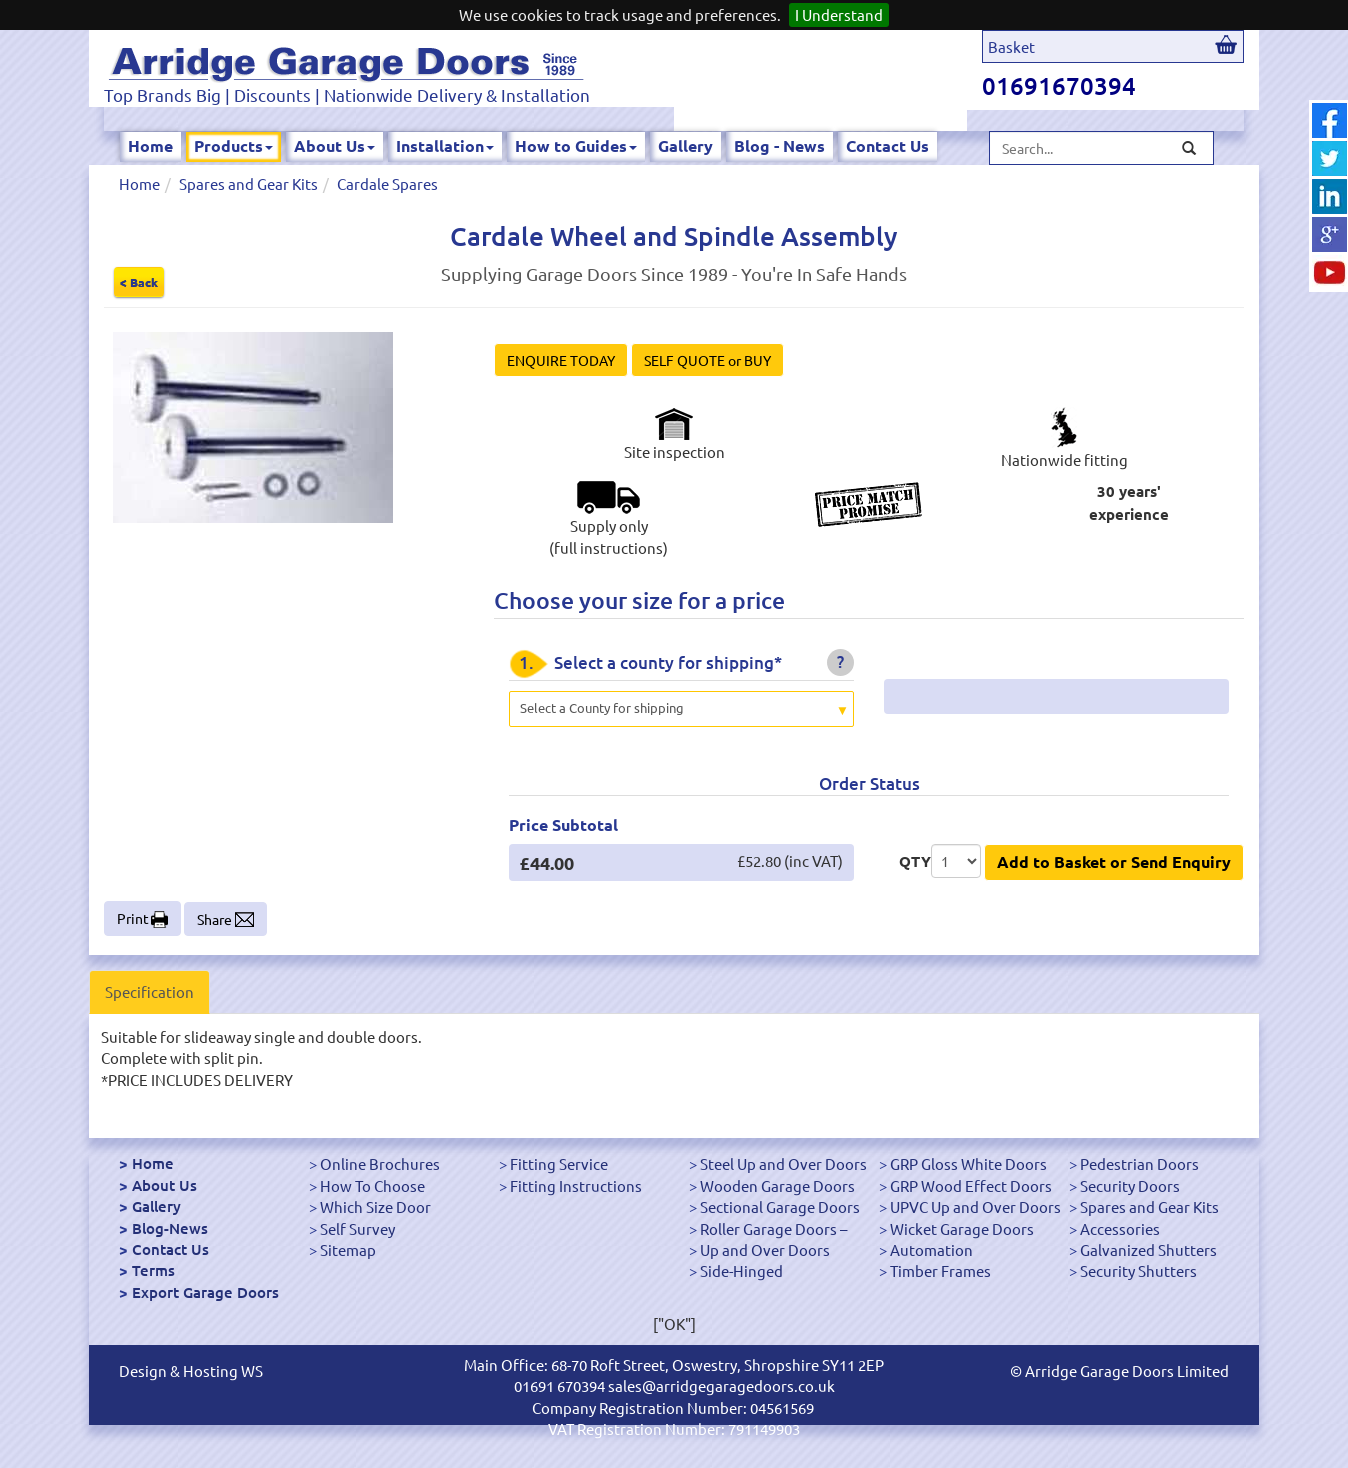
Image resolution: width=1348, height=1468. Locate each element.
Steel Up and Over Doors (783, 1163)
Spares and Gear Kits (248, 183)
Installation (445, 145)
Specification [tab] (149, 991)
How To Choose (372, 1185)
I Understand (839, 14)
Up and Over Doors (765, 1249)
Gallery (685, 145)
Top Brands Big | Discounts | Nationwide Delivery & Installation (347, 94)
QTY (915, 861)
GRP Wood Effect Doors (971, 1185)
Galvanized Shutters (1148, 1249)
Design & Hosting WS (191, 1370)
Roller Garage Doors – (773, 1228)
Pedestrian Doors (1139, 1163)
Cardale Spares (387, 183)
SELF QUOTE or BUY (707, 360)
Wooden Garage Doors (777, 1185)
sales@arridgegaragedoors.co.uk (721, 1385)
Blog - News (779, 145)
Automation (931, 1249)
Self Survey (357, 1228)
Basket (1011, 46)
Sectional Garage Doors (780, 1206)
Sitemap (348, 1249)
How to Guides (576, 145)
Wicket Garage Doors (962, 1228)
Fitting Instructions (576, 1185)
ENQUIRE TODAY (561, 360)
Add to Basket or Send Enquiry (1114, 861)
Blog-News (170, 1228)
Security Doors (1130, 1185)
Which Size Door (375, 1206)
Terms (153, 1270)
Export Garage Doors (205, 1292)
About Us (334, 145)
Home (150, 145)
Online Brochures (380, 1163)
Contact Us (887, 145)
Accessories (1120, 1228)
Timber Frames (940, 1270)
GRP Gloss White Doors (968, 1163)
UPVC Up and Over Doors (975, 1206)
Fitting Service (559, 1163)
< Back (139, 282)
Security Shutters (1138, 1270)
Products (233, 145)
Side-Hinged (741, 1270)
